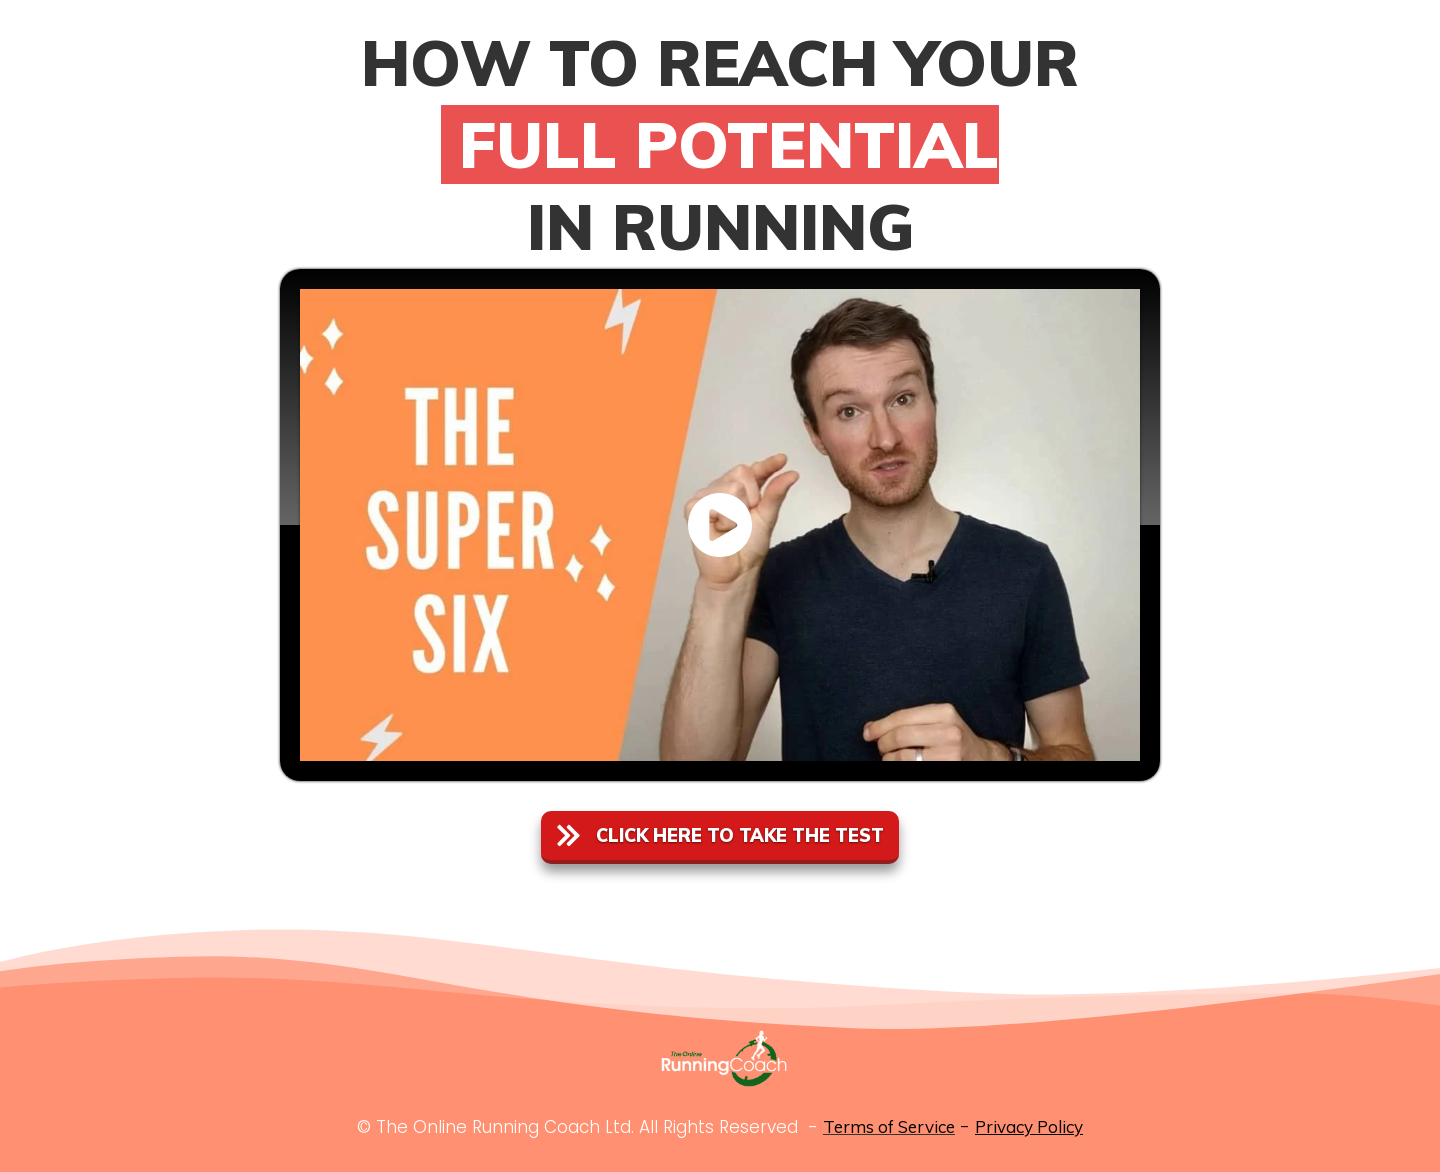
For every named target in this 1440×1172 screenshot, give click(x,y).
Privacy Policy (1029, 1126)
